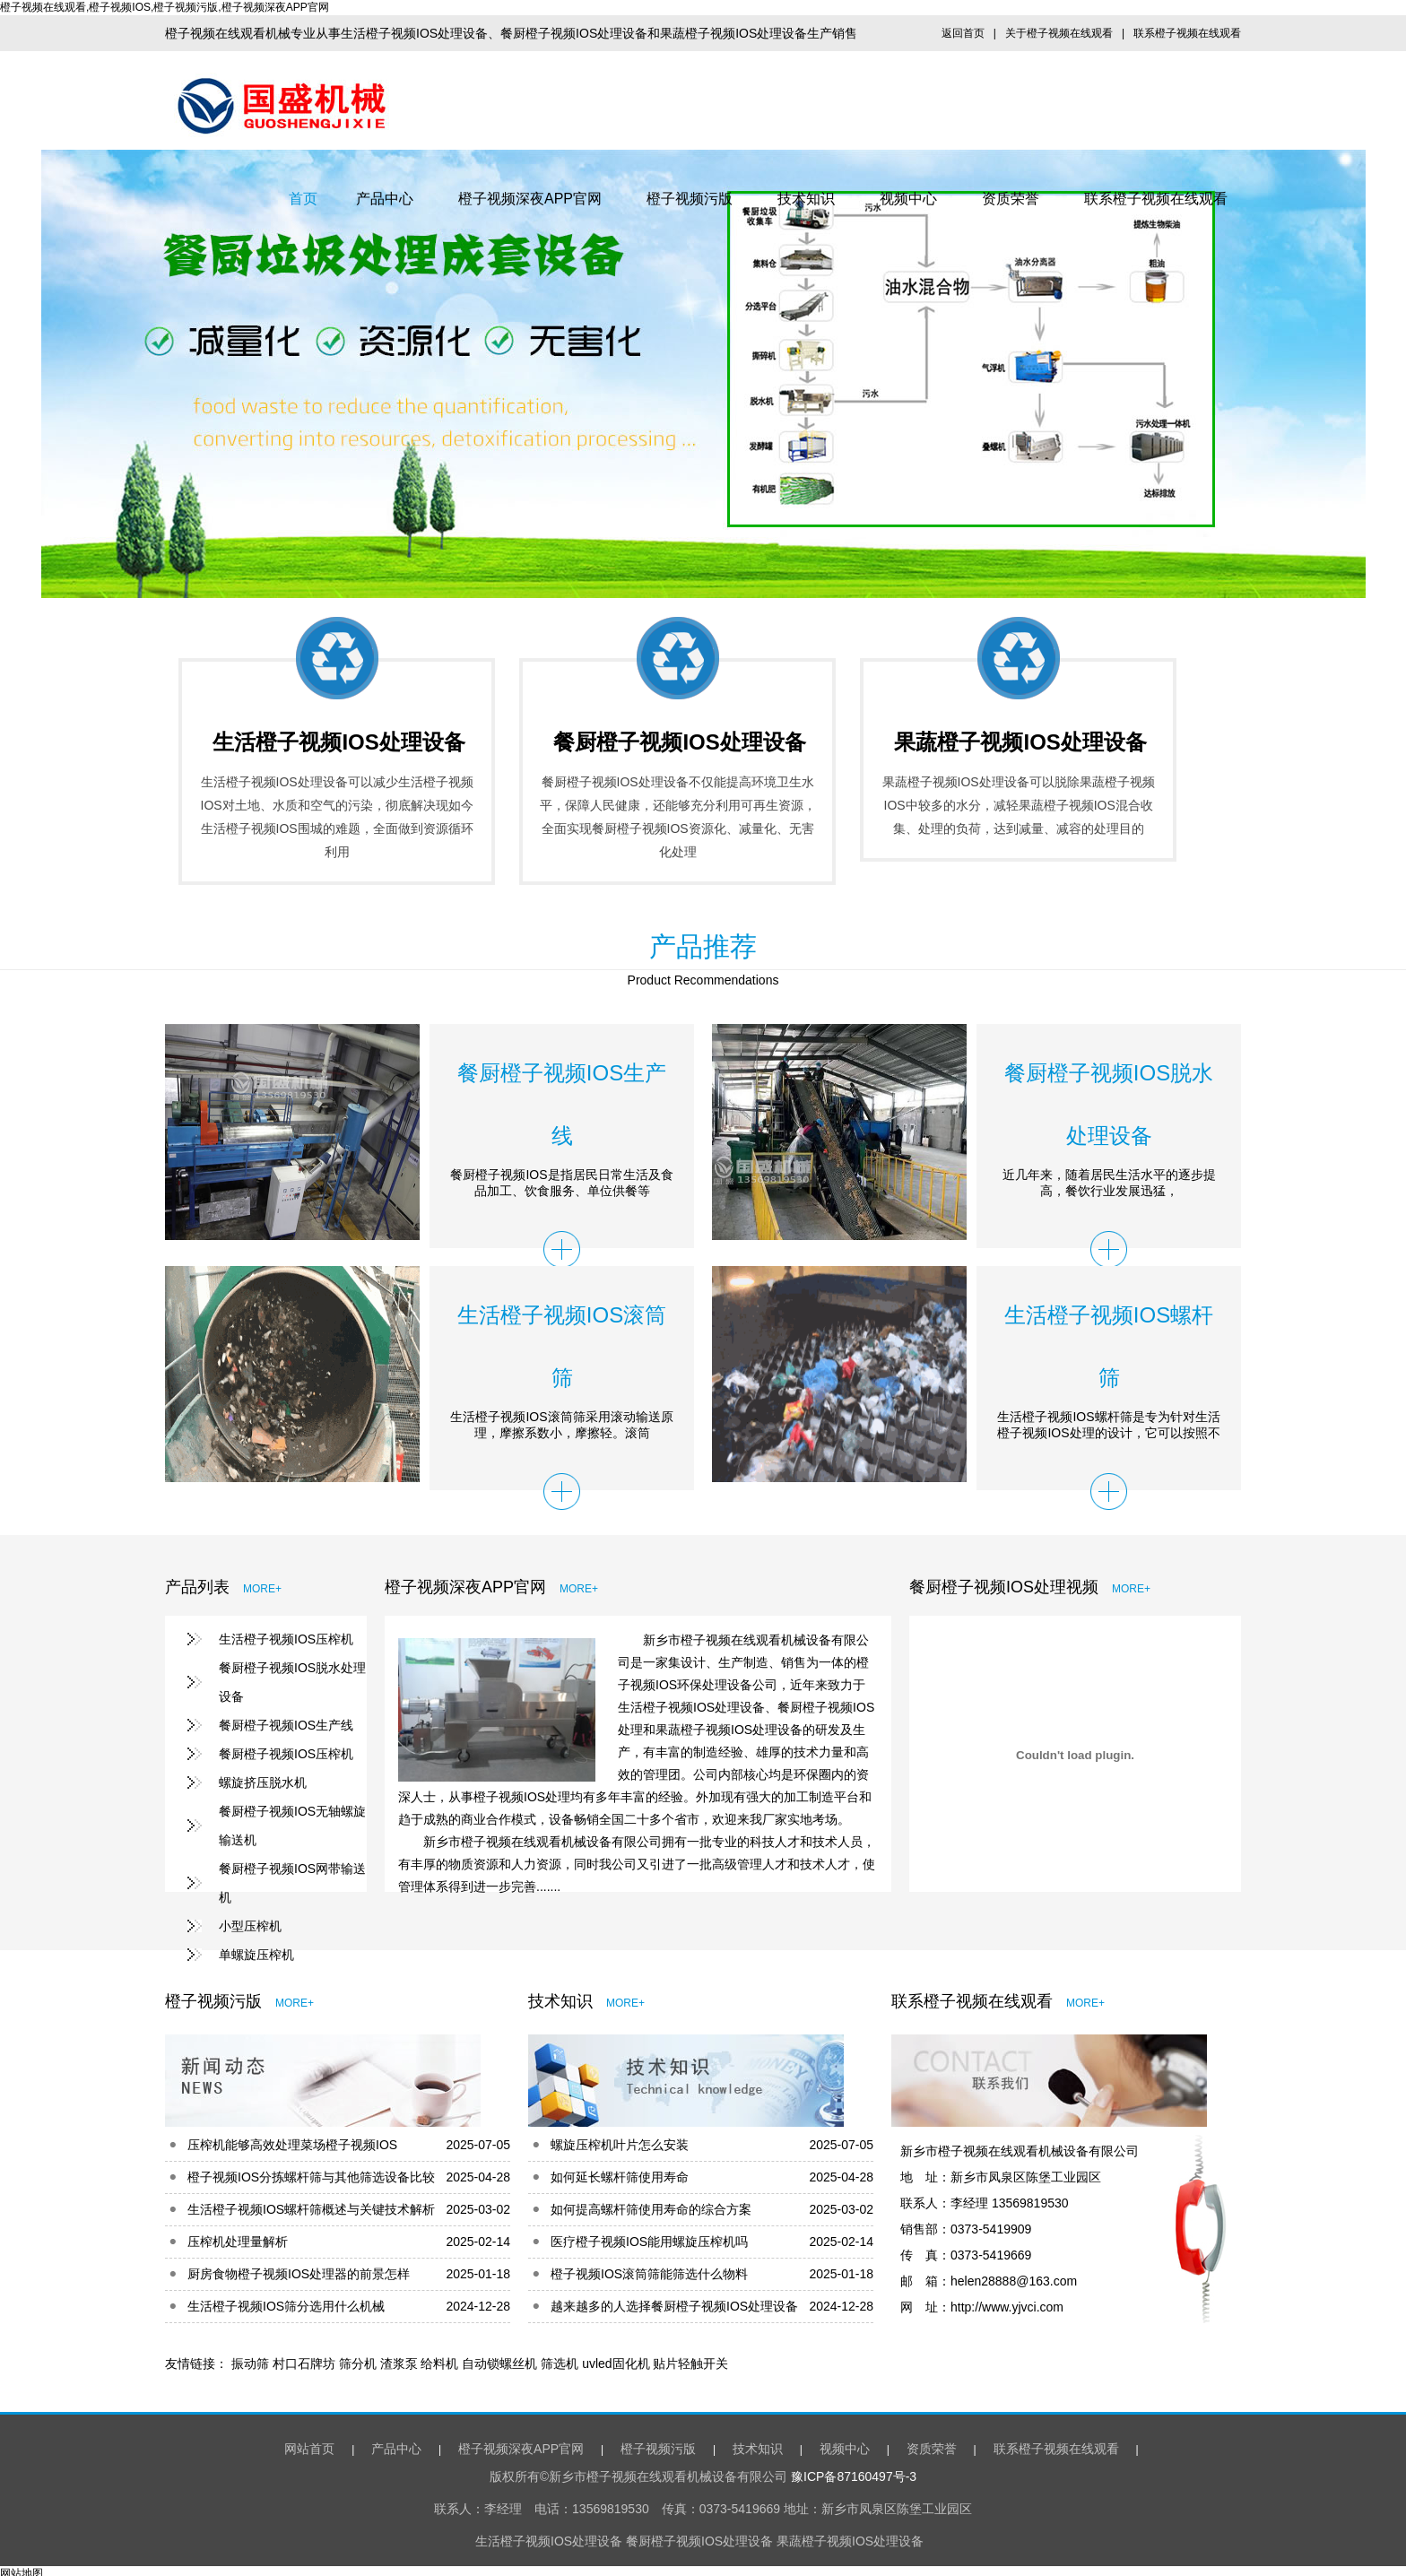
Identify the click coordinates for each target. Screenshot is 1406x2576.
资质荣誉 (1010, 198)
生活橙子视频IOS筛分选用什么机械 (286, 2301)
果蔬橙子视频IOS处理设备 (1020, 742)
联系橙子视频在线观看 (1187, 33)
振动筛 (250, 2358)
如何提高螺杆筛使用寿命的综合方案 (651, 2204)
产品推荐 (703, 946)
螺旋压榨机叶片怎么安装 (620, 2139)
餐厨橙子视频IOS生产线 (286, 1725)
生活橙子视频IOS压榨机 (286, 1639)
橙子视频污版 (690, 198)
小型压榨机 (250, 1926)
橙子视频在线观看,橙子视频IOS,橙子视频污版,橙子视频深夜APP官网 (164, 7)
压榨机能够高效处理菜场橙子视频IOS (292, 2139)
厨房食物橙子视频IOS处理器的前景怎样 (298, 2268)
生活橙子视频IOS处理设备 (338, 742)
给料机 (439, 2358)
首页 (303, 198)
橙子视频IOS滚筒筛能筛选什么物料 (649, 2268)
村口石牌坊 (304, 2358)
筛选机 (559, 2358)
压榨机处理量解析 (237, 2236)
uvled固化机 (615, 2358)
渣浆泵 (399, 2358)
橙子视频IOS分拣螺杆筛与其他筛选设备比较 (311, 2171)
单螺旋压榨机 (256, 1954)
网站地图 (21, 2568)
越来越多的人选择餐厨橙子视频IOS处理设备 (674, 2301)
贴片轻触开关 (690, 2358)
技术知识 (806, 198)
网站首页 (302, 2443)
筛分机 (358, 2358)
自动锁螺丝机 (499, 2358)
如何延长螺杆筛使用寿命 (620, 2171)
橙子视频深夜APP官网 (530, 198)
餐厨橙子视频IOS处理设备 (679, 742)
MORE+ (262, 1589)
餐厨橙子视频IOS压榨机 (286, 1754)
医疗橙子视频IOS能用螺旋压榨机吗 (649, 2236)
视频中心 (908, 198)
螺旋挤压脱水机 (263, 1782)
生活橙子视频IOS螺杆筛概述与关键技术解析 (311, 2204)
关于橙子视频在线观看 (1059, 33)
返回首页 (963, 33)
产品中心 (384, 198)
